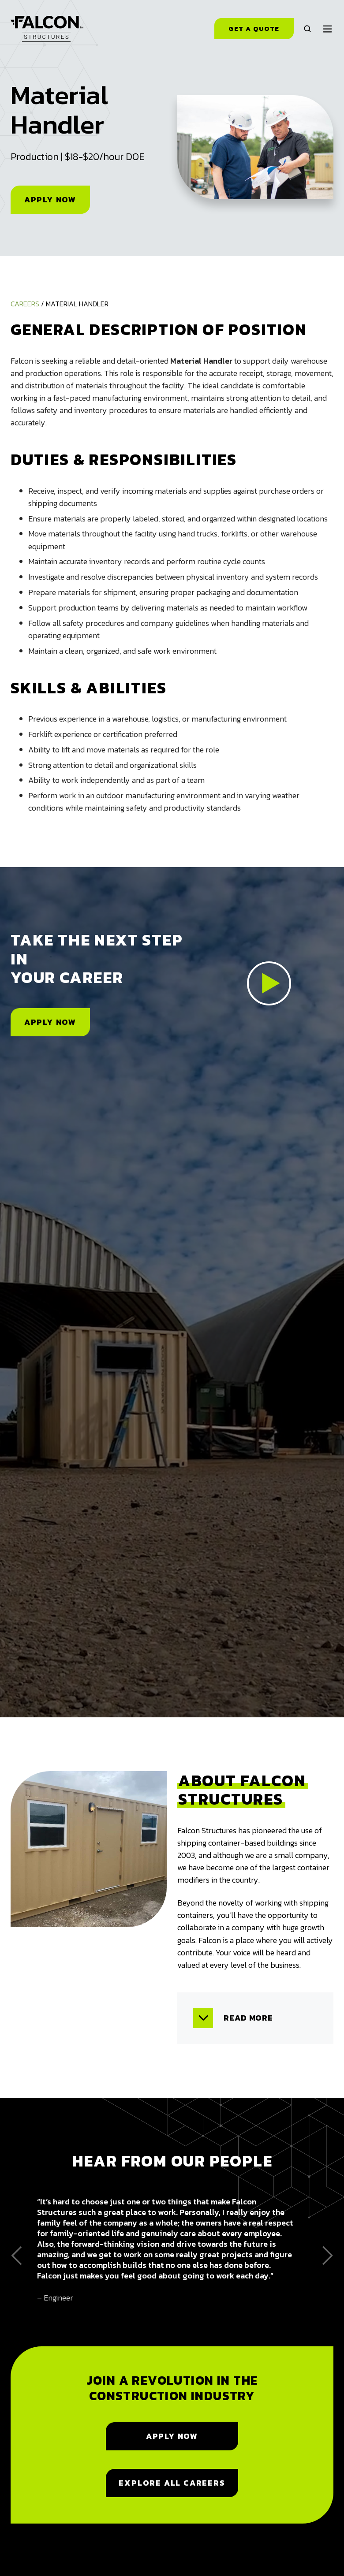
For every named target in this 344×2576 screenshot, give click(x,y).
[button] (307, 28)
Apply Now (50, 199)
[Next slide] (327, 2255)
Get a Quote (253, 29)
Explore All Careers (172, 2483)
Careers (25, 303)
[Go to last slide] (16, 2255)
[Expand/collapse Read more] (203, 2018)
